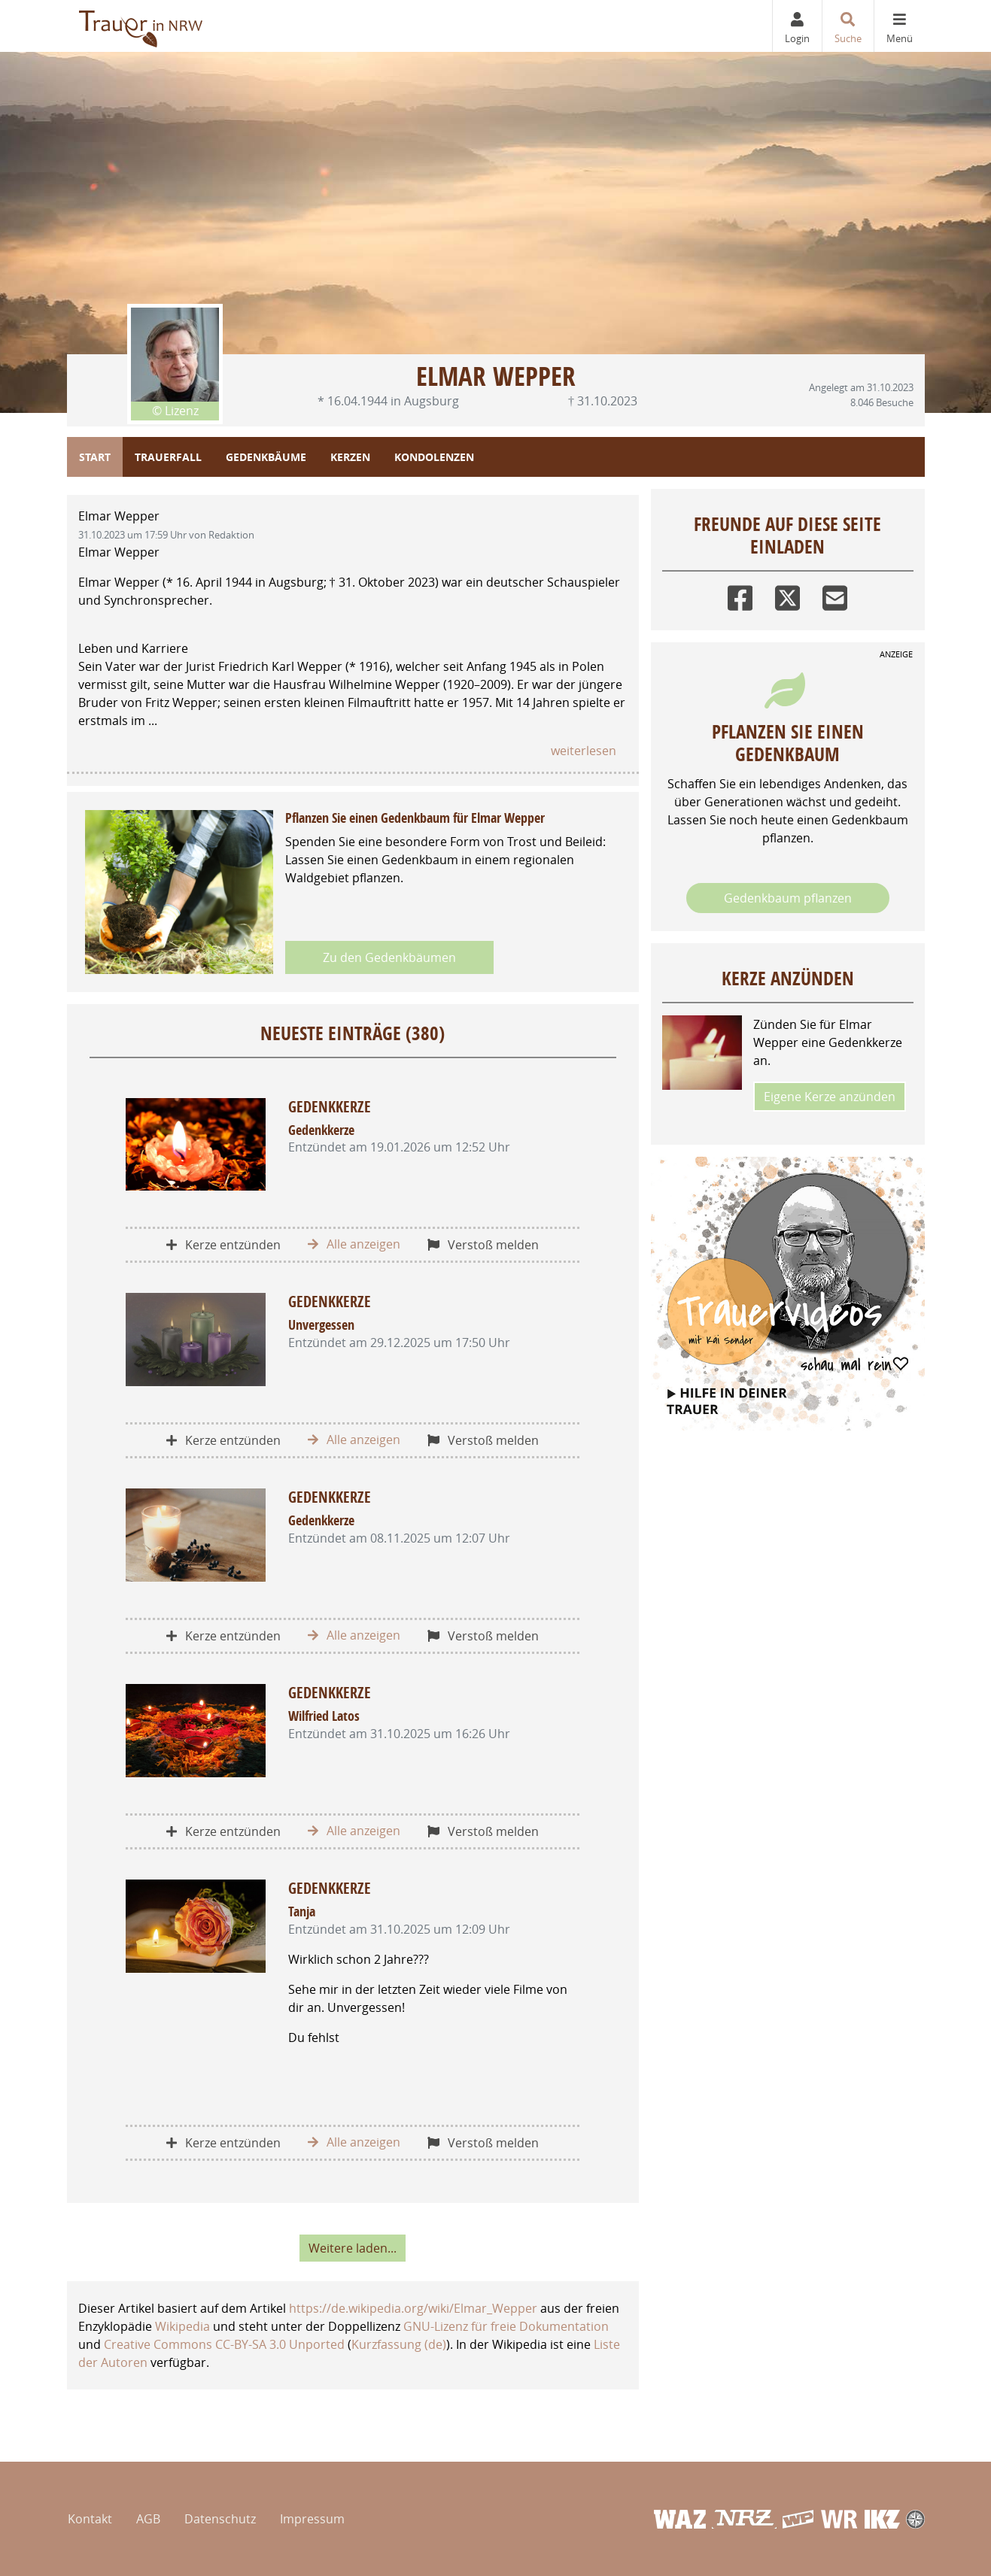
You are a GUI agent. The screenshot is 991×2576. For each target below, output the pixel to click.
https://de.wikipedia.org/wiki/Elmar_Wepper (413, 2308)
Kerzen (350, 457)
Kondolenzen (434, 457)
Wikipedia (182, 2326)
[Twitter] (787, 594)
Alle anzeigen (354, 1244)
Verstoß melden (483, 1244)
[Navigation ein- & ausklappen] (899, 26)
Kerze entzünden (223, 1244)
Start (95, 457)
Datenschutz (220, 2519)
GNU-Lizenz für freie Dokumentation (506, 2326)
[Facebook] (740, 594)
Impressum (312, 2519)
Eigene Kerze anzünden (829, 1096)
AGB (148, 2519)
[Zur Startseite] (142, 26)
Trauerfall (168, 457)
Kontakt (90, 2519)
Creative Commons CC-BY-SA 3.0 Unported (224, 2344)
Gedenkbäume (266, 457)
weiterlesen (583, 750)
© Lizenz (175, 410)
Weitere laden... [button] (353, 2248)
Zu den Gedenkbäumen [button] (389, 957)
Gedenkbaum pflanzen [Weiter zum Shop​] (788, 898)
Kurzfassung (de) (398, 2344)
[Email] (834, 594)
